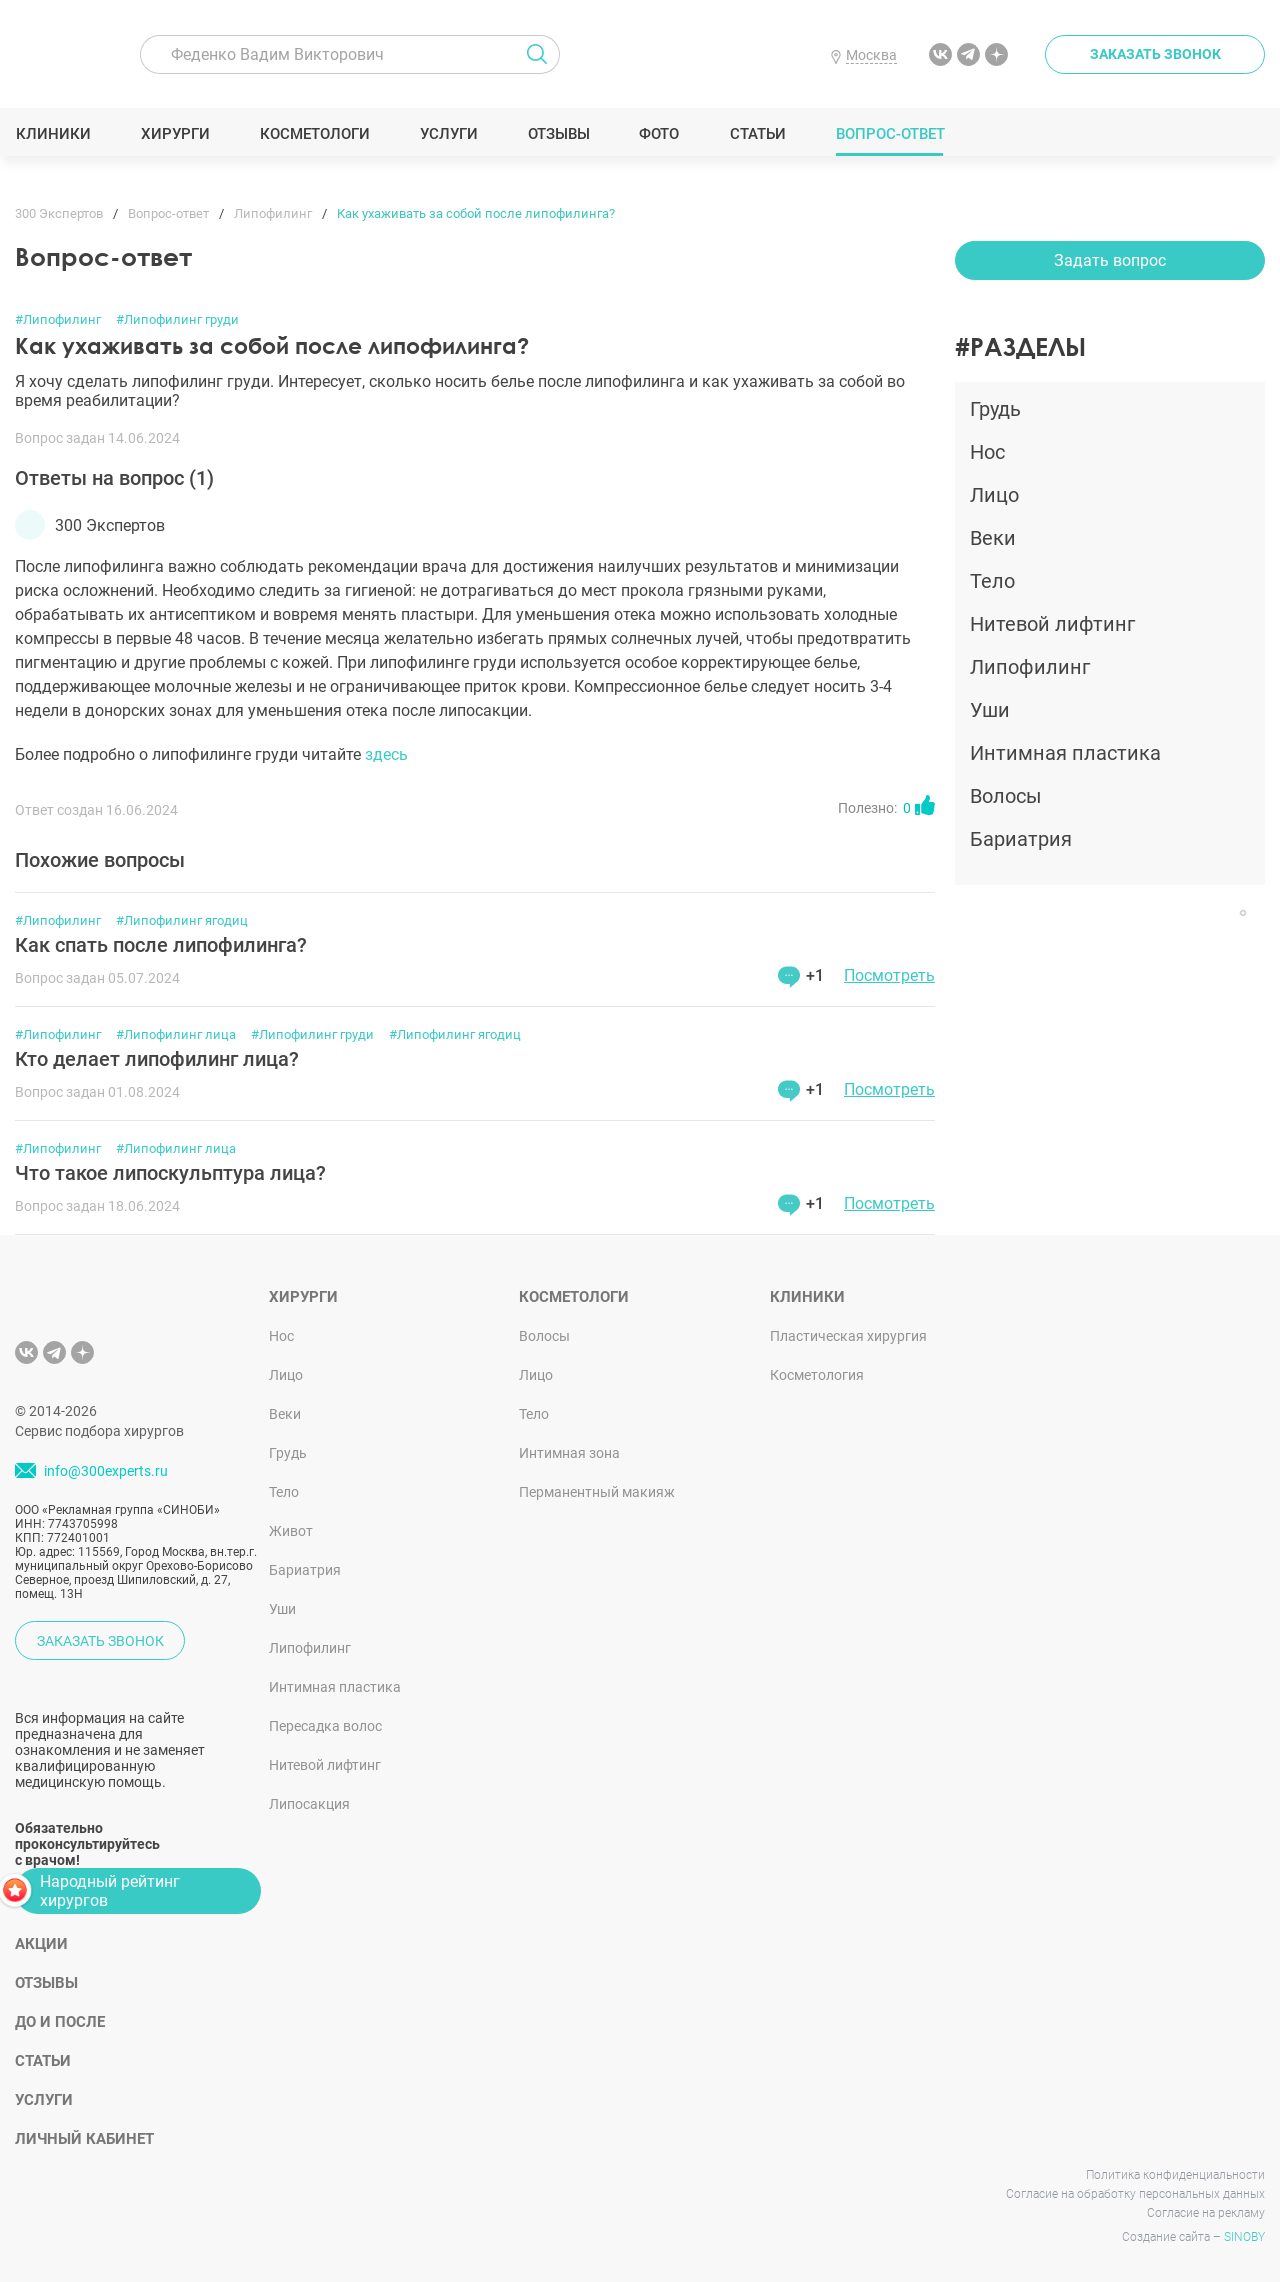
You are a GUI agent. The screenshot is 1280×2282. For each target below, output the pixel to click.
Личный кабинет (84, 2139)
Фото (658, 134)
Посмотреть (889, 975)
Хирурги (175, 134)
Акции (41, 1944)
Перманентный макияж (597, 1492)
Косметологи (314, 134)
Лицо (286, 1375)
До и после (60, 2022)
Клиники (53, 134)
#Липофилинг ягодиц (182, 920)
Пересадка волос (325, 1726)
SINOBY (1244, 2237)
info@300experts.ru (106, 1471)
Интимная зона (569, 1453)
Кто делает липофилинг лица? (157, 1059)
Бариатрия (305, 1570)
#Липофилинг (58, 319)
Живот (291, 1531)
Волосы (544, 1336)
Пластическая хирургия (848, 1336)
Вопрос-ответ (889, 134)
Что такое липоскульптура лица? (170, 1173)
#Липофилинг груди (177, 319)
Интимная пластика (335, 1687)
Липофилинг (310, 1648)
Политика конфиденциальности (1175, 2175)
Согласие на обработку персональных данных (1135, 2194)
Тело (284, 1492)
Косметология (817, 1375)
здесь (386, 754)
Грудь (288, 1453)
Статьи (757, 134)
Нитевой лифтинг (325, 1765)
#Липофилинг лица (176, 1034)
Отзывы (558, 134)
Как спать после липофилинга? (161, 945)
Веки (285, 1414)
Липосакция (309, 1804)
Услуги (448, 134)
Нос (281, 1336)
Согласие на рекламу (1206, 2213)
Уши (282, 1609)
